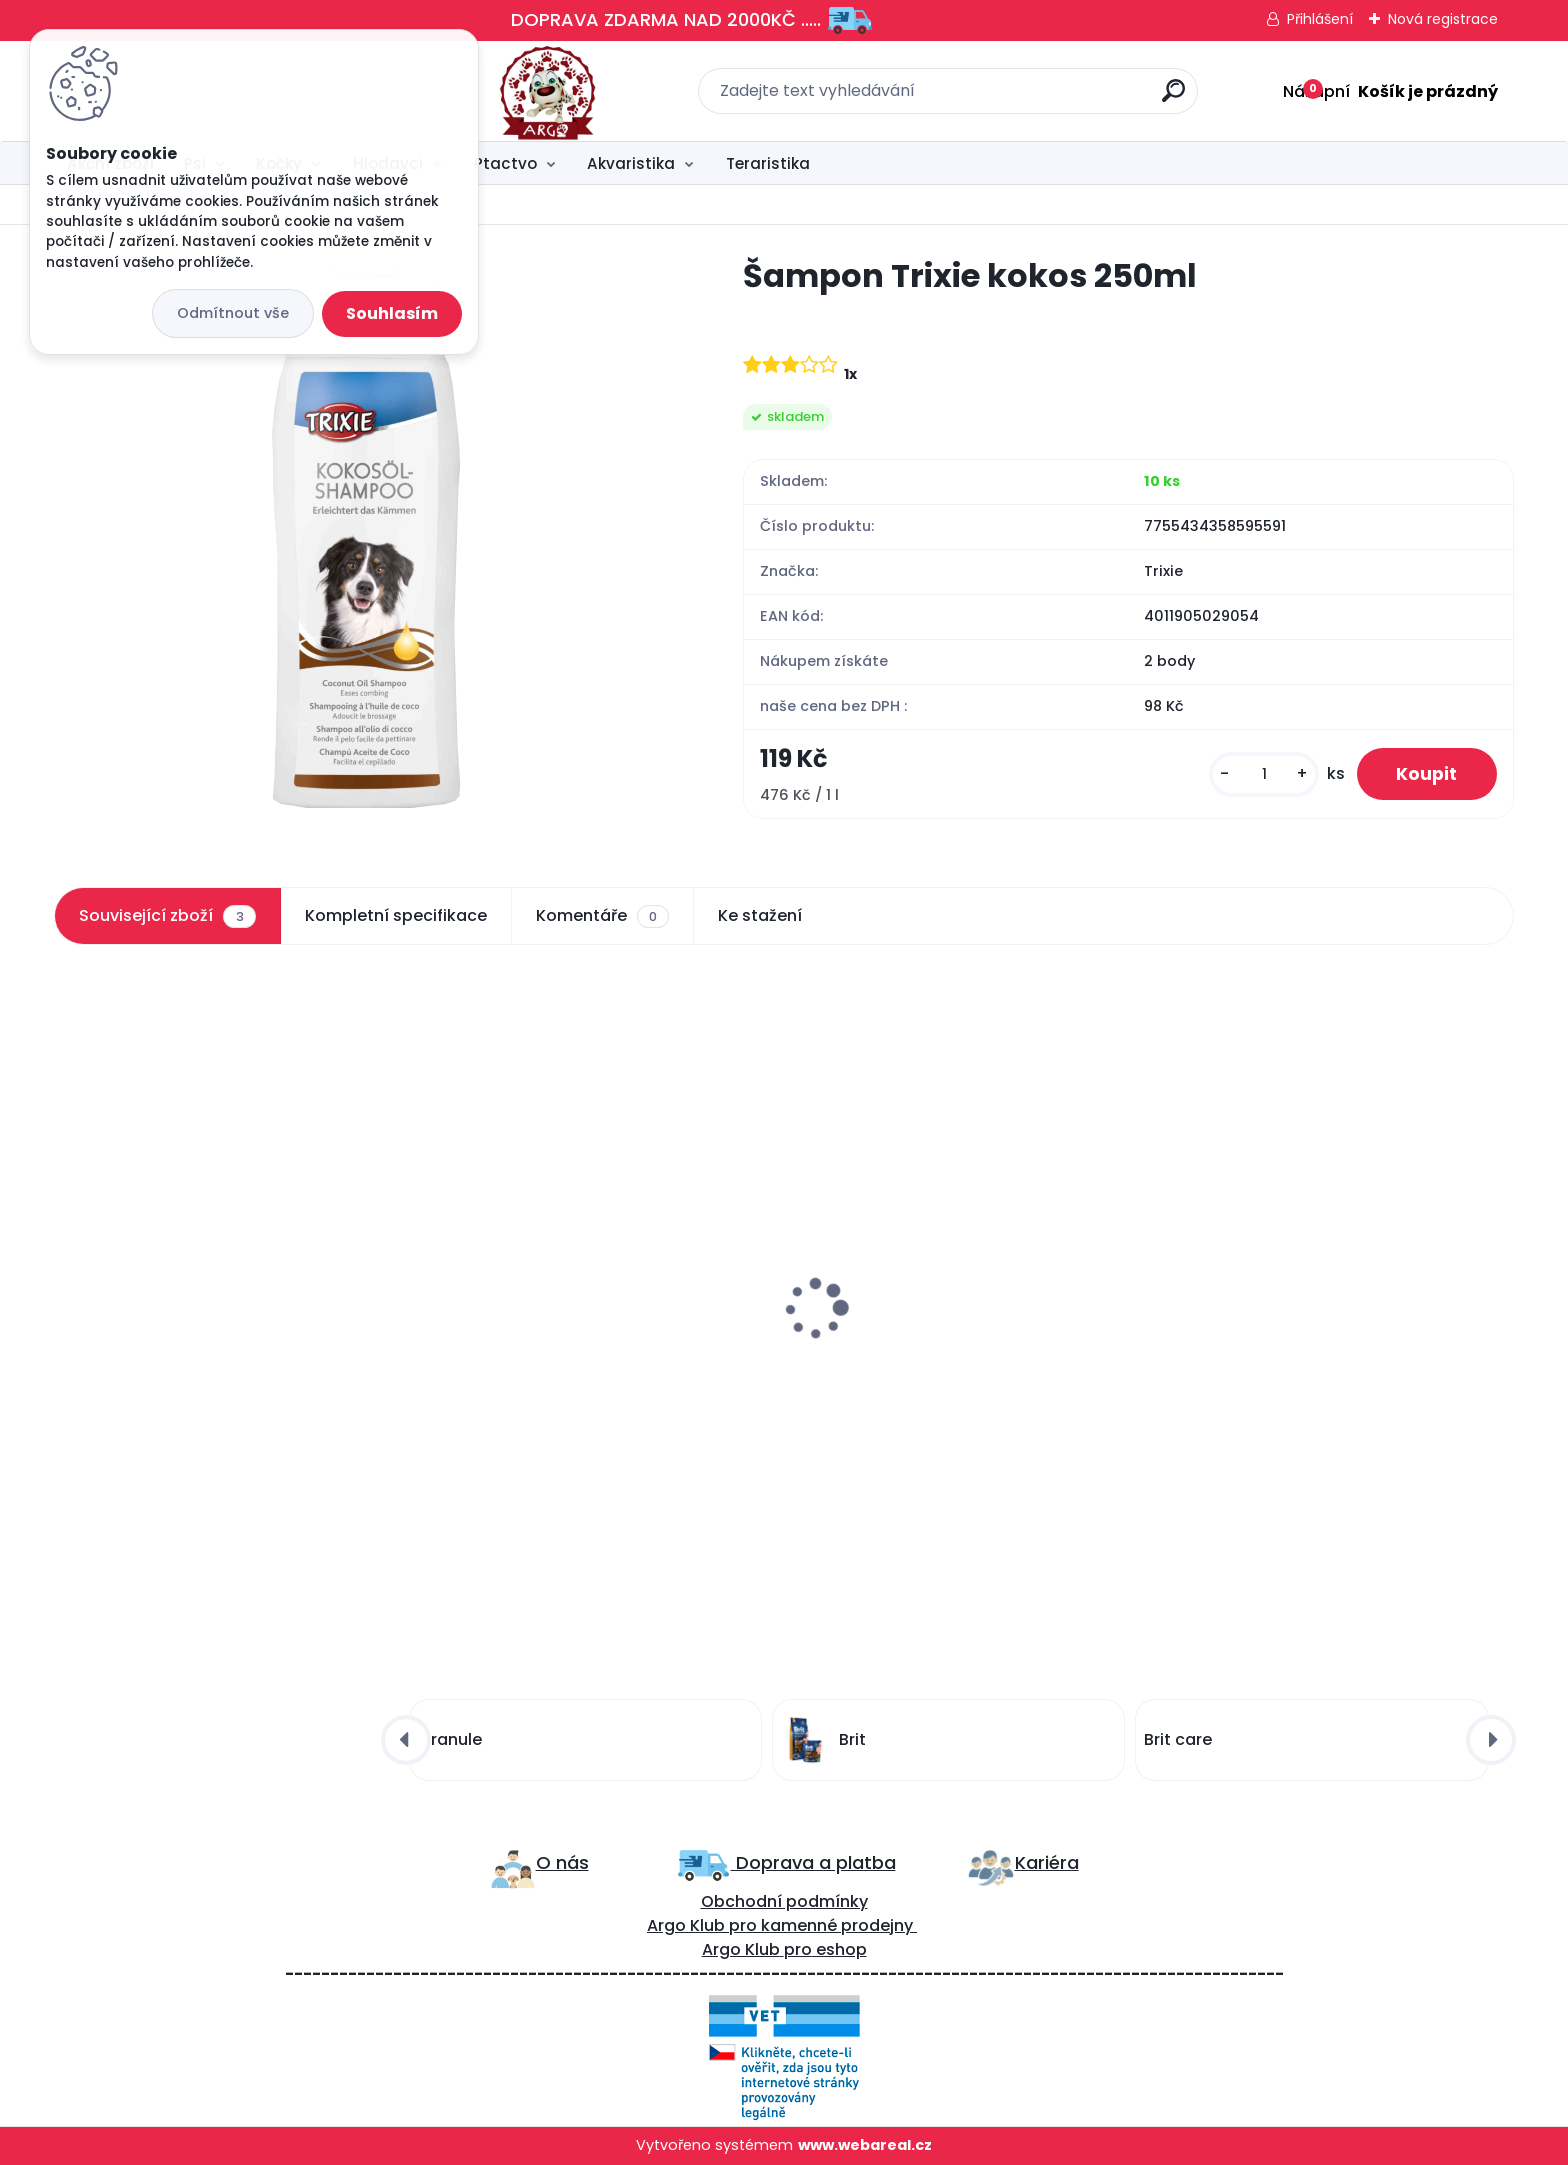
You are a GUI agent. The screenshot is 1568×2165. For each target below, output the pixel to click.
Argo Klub (686, 1925)
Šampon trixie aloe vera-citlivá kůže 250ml (946, 1346)
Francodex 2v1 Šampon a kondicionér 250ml (582, 1346)
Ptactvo (505, 163)
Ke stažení (760, 915)
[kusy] (1263, 774)
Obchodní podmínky (784, 1901)
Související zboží (167, 916)
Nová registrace (1443, 19)
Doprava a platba (813, 1862)
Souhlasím (392, 313)
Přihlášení (1320, 19)
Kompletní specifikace (396, 915)
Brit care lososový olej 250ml (180, 1336)
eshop (839, 1949)
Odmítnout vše (233, 313)
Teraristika (768, 163)
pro (798, 1949)
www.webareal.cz (865, 2145)
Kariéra (1047, 1862)
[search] (1004, 98)
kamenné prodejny (835, 1925)
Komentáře (602, 916)
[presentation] (68, 1261)
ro (748, 1925)
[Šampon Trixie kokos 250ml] (366, 535)
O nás (562, 1862)
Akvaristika (631, 163)
